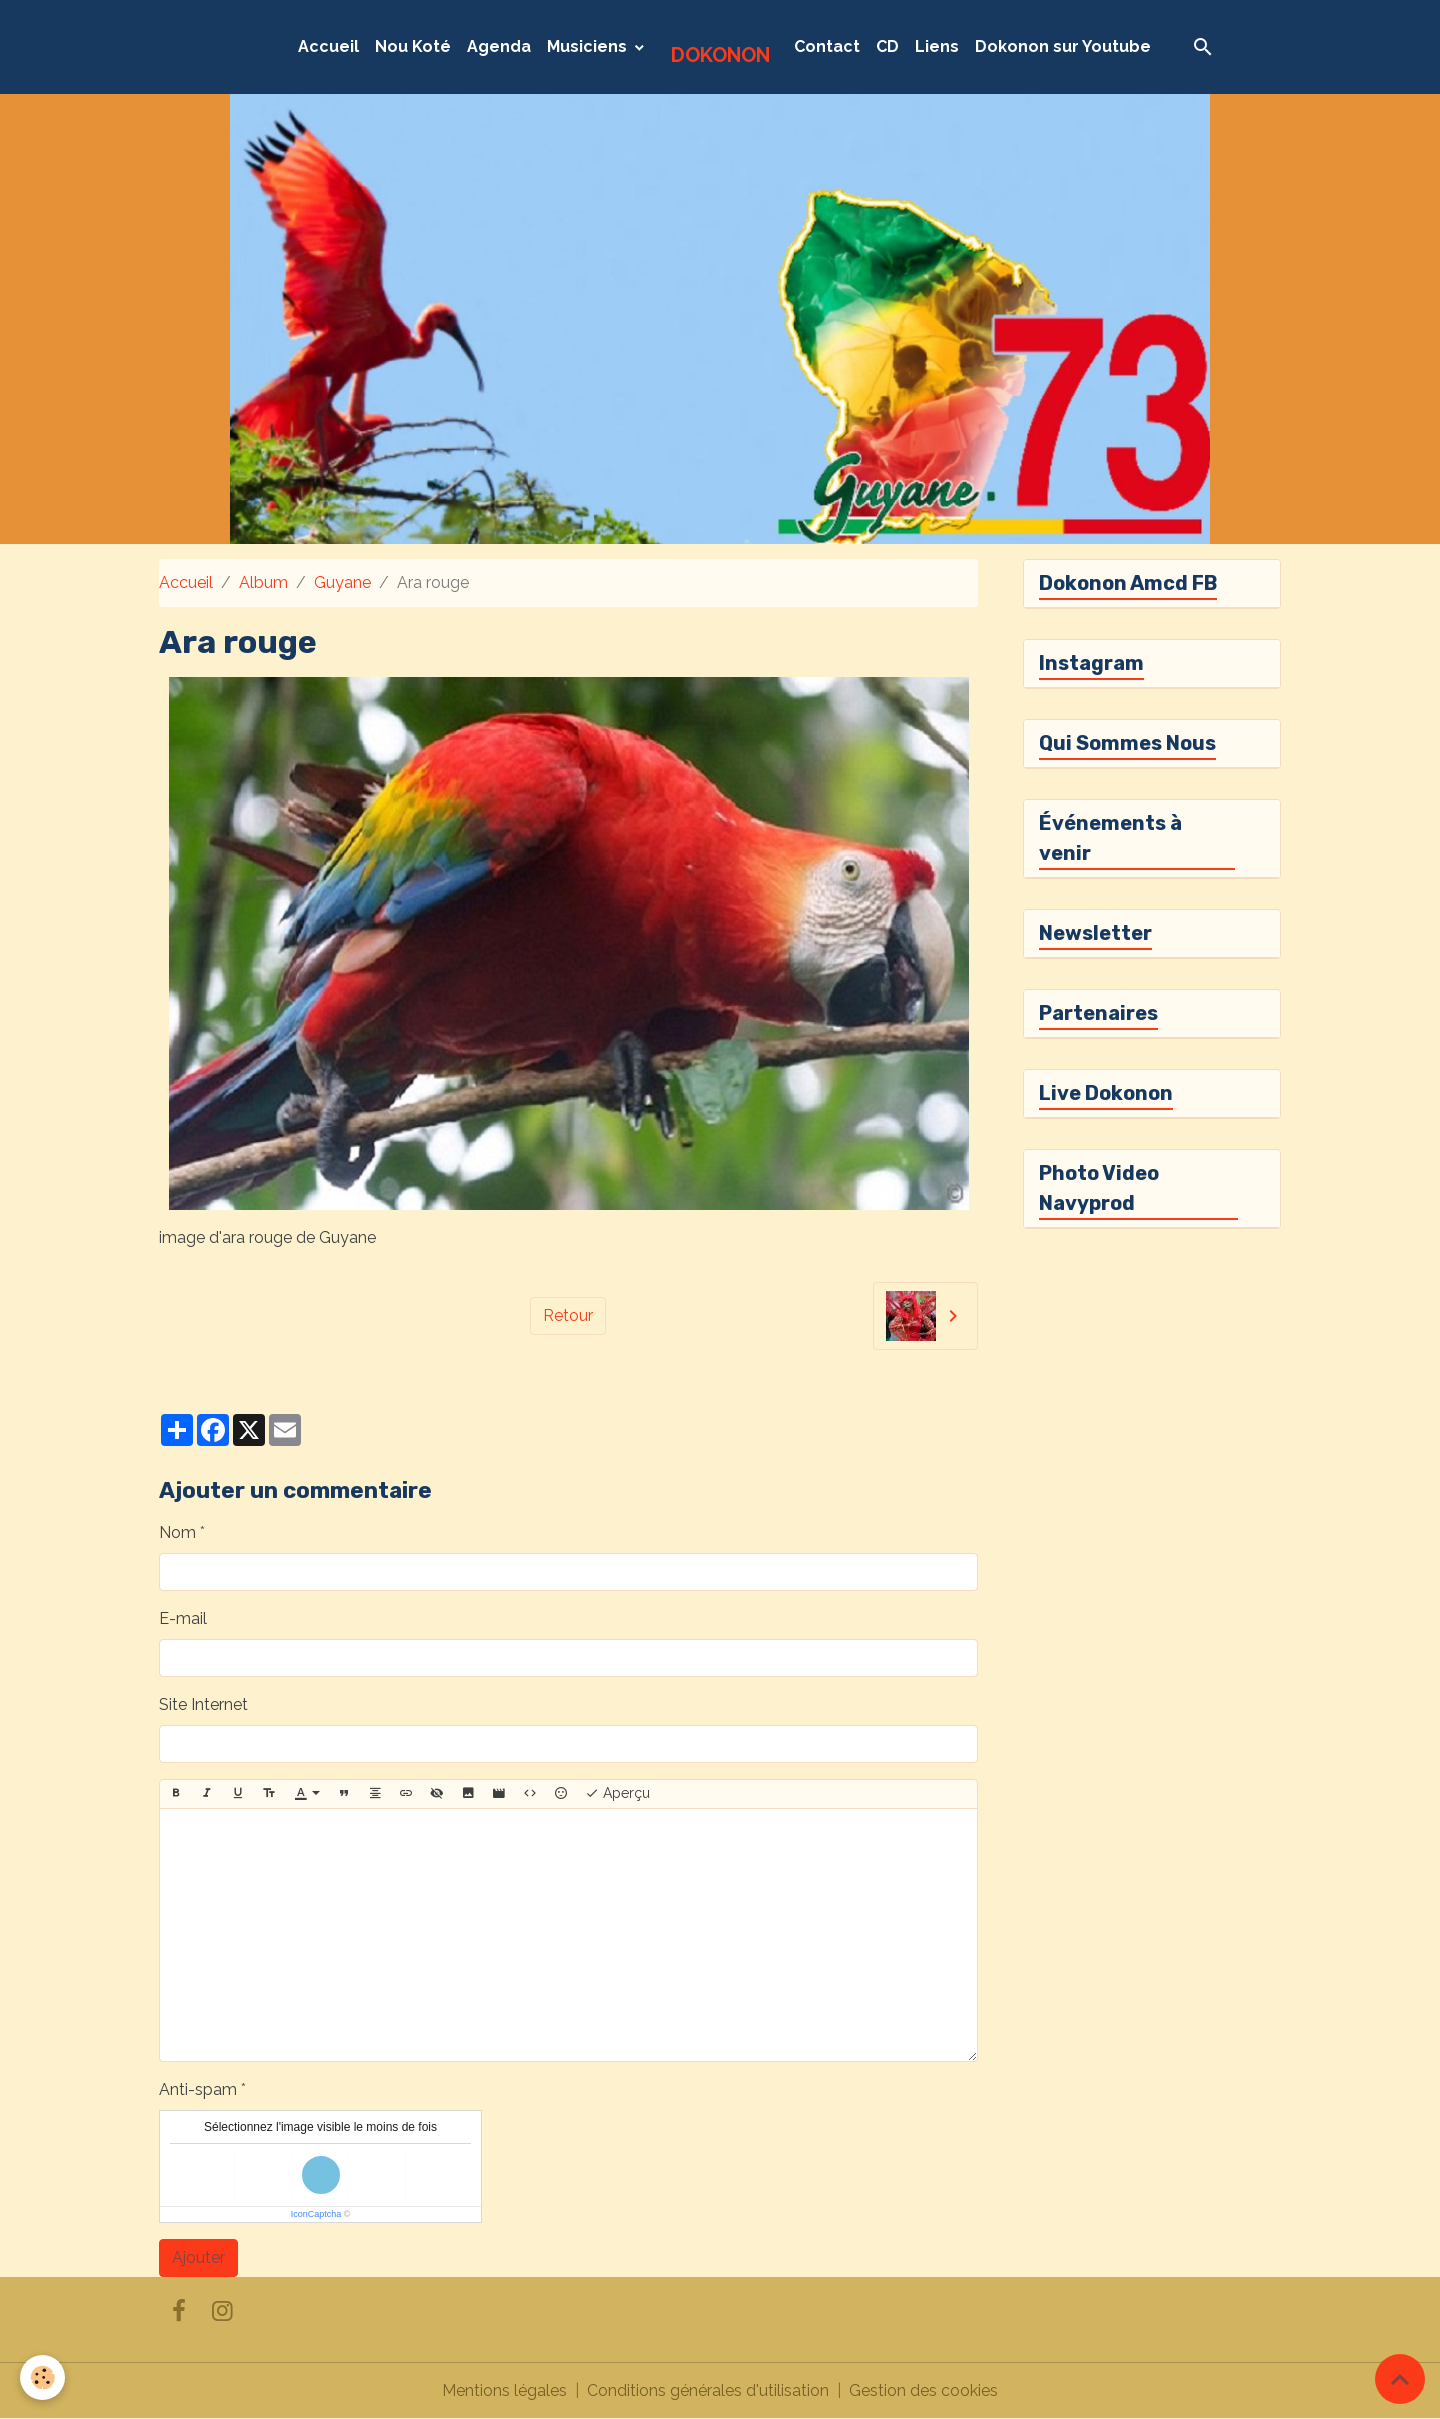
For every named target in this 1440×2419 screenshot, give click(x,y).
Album (263, 582)
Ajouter (198, 2257)
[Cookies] (42, 2377)
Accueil (328, 46)
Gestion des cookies (923, 2390)
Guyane (342, 582)
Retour (568, 1315)
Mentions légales (504, 2390)
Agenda (499, 46)
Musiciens (589, 46)
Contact (827, 46)
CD (887, 46)
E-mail (183, 1618)
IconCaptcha (316, 2214)
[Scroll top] (1400, 2379)
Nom (177, 1532)
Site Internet (203, 1704)
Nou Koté (413, 46)
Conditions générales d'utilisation (708, 2390)
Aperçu (617, 1794)
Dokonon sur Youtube (1063, 46)
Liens (937, 46)
